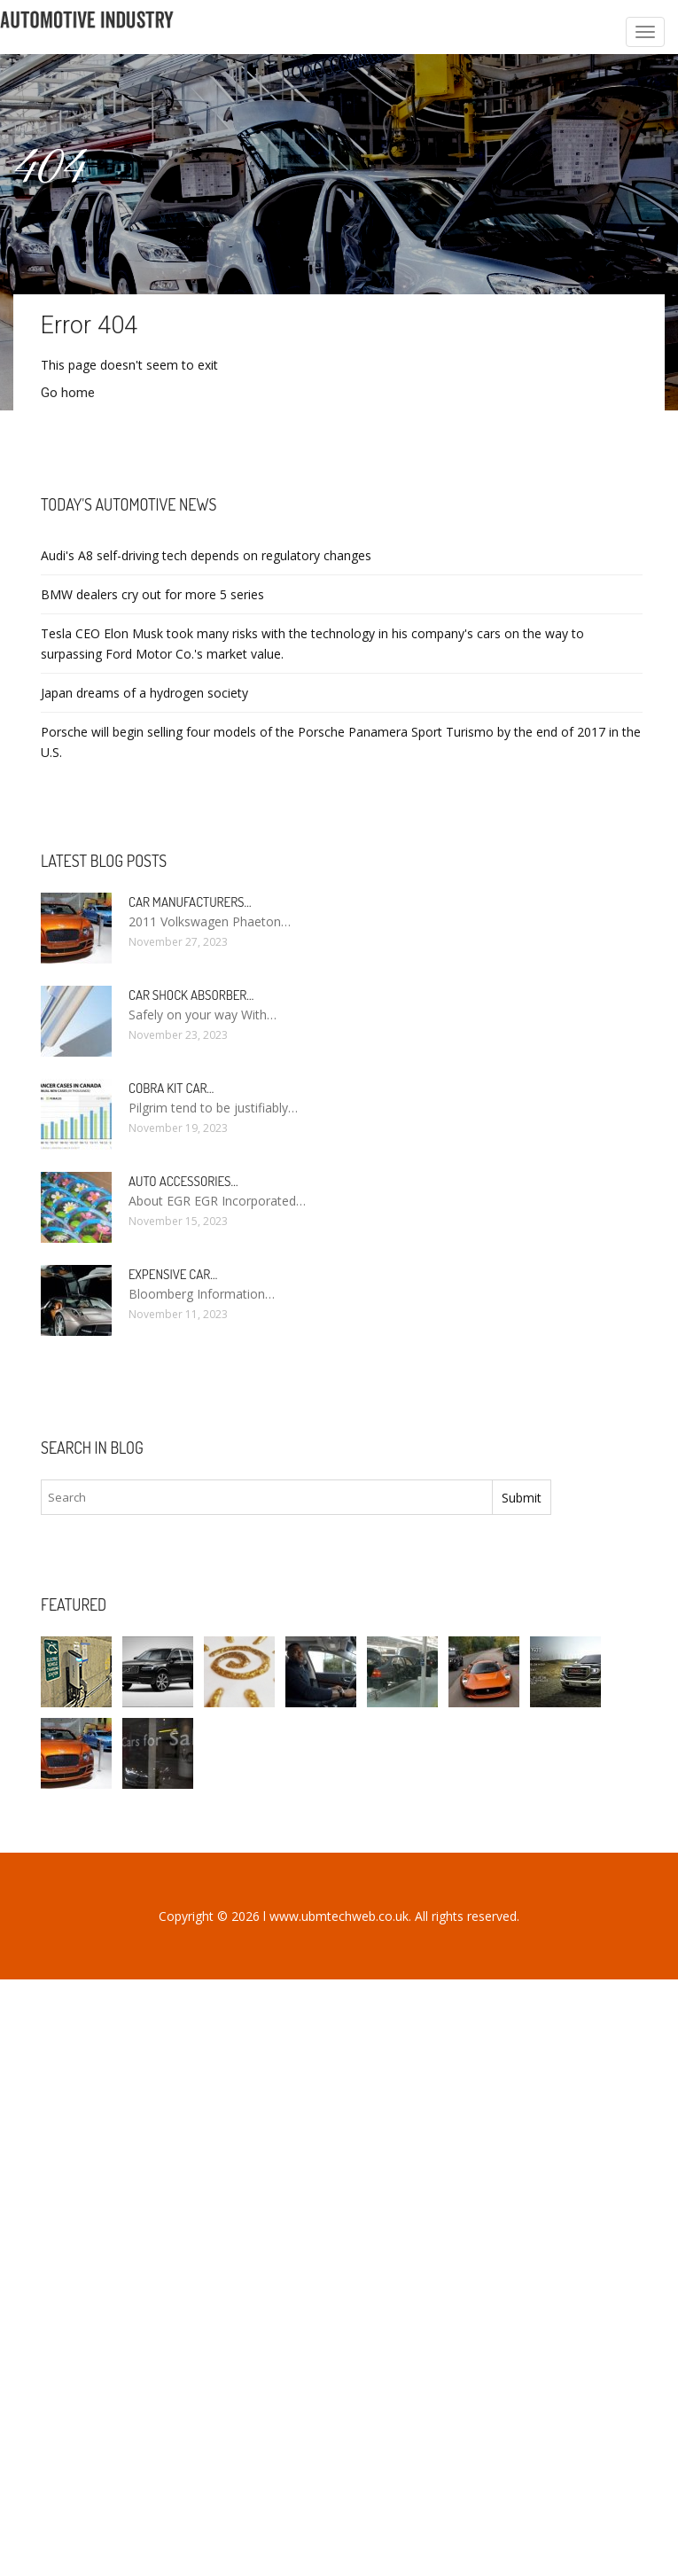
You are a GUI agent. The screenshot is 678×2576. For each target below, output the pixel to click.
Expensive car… (173, 1274)
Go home (68, 393)
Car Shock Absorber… (191, 995)
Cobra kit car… (171, 1088)
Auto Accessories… (183, 1181)
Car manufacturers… (190, 902)
